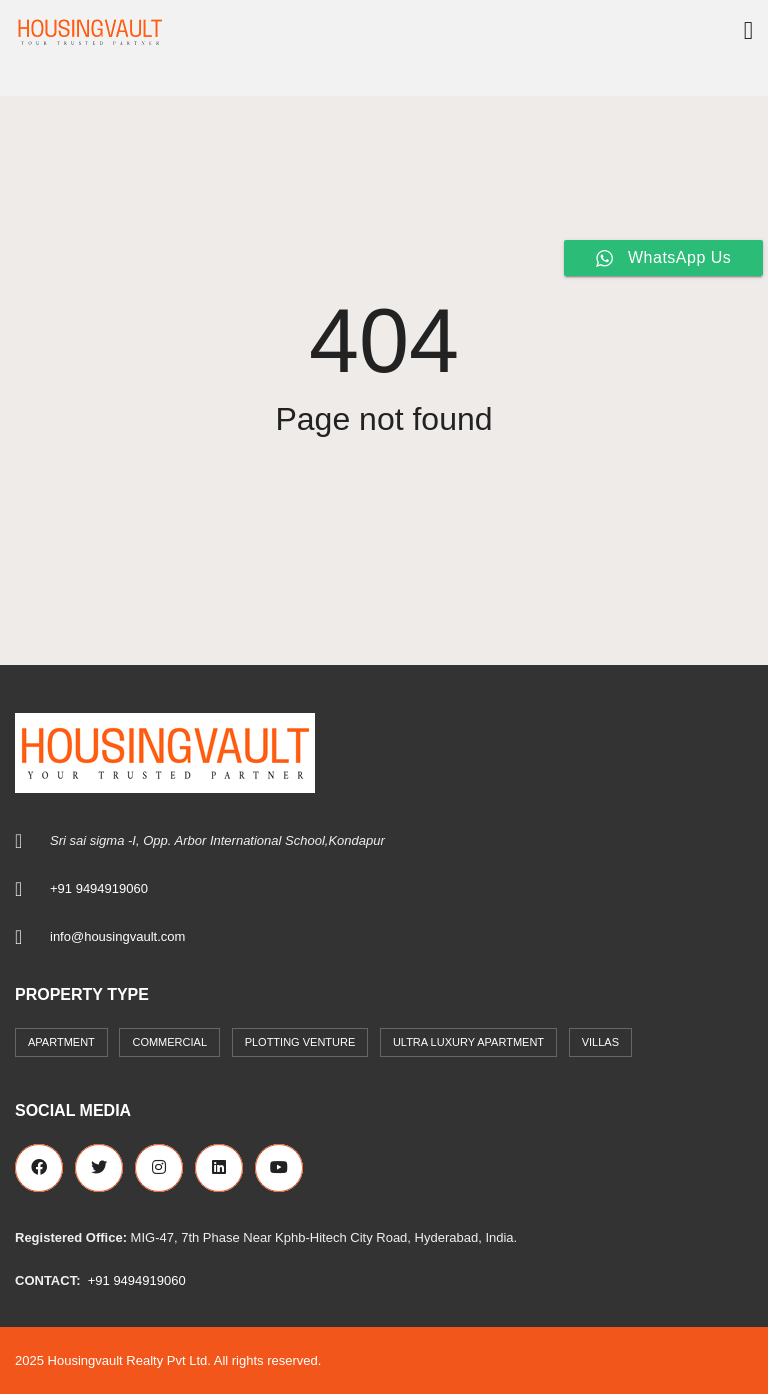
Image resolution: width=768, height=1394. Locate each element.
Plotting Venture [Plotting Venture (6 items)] (300, 1042)
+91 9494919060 (99, 888)
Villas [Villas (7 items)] (600, 1042)
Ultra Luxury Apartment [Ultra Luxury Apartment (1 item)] (468, 1042)
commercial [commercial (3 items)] (169, 1042)
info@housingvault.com (117, 936)
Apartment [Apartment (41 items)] (61, 1042)
